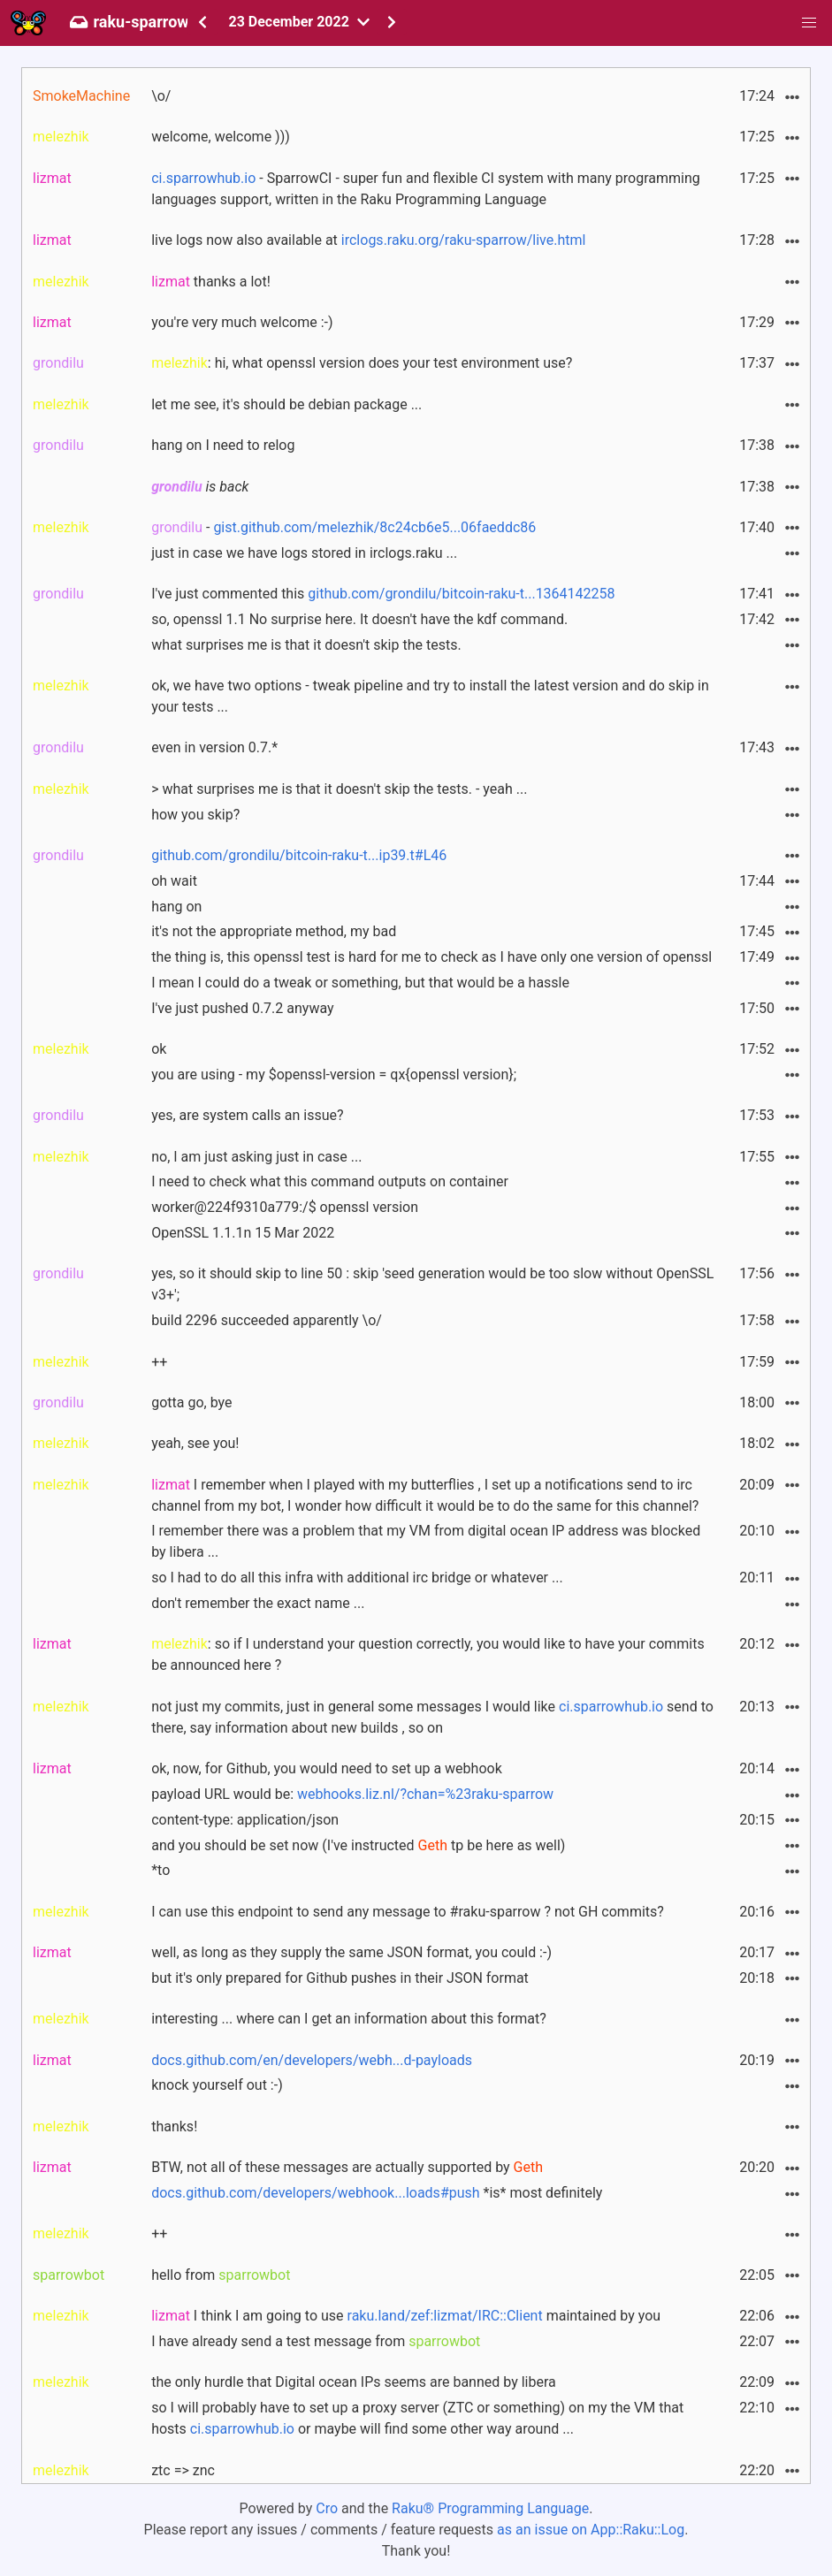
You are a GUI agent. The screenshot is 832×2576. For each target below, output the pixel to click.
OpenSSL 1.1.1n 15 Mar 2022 (242, 1232)
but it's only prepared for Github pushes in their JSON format (340, 1978)
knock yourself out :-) (217, 2085)
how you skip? (195, 814)
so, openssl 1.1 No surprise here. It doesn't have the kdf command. (359, 619)
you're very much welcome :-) (241, 322)
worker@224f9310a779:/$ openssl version (284, 1207)
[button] (809, 23)
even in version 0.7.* (214, 747)
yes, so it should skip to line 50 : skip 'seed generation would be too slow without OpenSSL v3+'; (432, 1284)
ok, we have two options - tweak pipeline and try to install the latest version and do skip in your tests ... (430, 696)
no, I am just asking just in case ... (256, 1156)
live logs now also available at (368, 240)
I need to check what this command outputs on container (329, 1181)
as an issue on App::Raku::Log (590, 2529)
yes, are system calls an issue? (247, 1115)
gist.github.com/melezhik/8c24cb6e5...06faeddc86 (374, 527)
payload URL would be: (352, 1794)
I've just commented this (382, 593)
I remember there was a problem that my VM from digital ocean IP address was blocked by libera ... (425, 1541)
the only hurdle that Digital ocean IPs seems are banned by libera (353, 2382)
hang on (176, 906)
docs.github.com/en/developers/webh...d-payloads (311, 2060)
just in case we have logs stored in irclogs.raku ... (304, 553)
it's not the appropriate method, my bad (273, 931)
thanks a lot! (211, 281)
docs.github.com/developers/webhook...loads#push (315, 2192)
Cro (327, 2508)
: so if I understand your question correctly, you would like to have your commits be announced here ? (428, 1654)
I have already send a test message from (315, 2341)
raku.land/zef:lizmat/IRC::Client (445, 2315)
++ (159, 1361)
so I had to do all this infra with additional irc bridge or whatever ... (357, 1577)
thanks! (174, 2126)
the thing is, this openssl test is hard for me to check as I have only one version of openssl (431, 957)
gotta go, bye (191, 1402)
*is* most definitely (376, 2192)
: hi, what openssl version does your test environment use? (361, 362)
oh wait (174, 881)
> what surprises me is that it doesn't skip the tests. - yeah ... (339, 789)
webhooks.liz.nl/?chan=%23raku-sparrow (425, 1794)
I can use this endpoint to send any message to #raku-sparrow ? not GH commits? (407, 1911)
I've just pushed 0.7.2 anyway (242, 1008)
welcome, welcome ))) (220, 136)
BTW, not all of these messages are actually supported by (347, 2167)
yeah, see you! (195, 1443)
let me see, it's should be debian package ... (286, 404)
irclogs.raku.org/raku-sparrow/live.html (463, 240)
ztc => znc (183, 2470)
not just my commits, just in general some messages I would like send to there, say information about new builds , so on (432, 1717)
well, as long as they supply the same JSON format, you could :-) (351, 1952)
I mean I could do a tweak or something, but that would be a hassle (360, 982)
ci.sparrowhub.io (203, 178)
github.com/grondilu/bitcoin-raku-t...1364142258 (461, 593)
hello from (220, 2275)
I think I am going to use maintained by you (405, 2315)
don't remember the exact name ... (257, 1603)
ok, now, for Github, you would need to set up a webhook (326, 1768)
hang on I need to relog (222, 445)
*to (160, 1870)
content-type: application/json (245, 1819)
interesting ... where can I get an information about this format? (348, 2018)
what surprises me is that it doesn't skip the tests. (306, 644)
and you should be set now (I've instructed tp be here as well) (358, 1845)
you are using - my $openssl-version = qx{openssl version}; (333, 1074)
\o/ (161, 96)
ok (158, 1048)
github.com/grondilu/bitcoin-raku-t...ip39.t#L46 (299, 855)
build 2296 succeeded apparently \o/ (266, 1320)
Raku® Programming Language (490, 2508)
